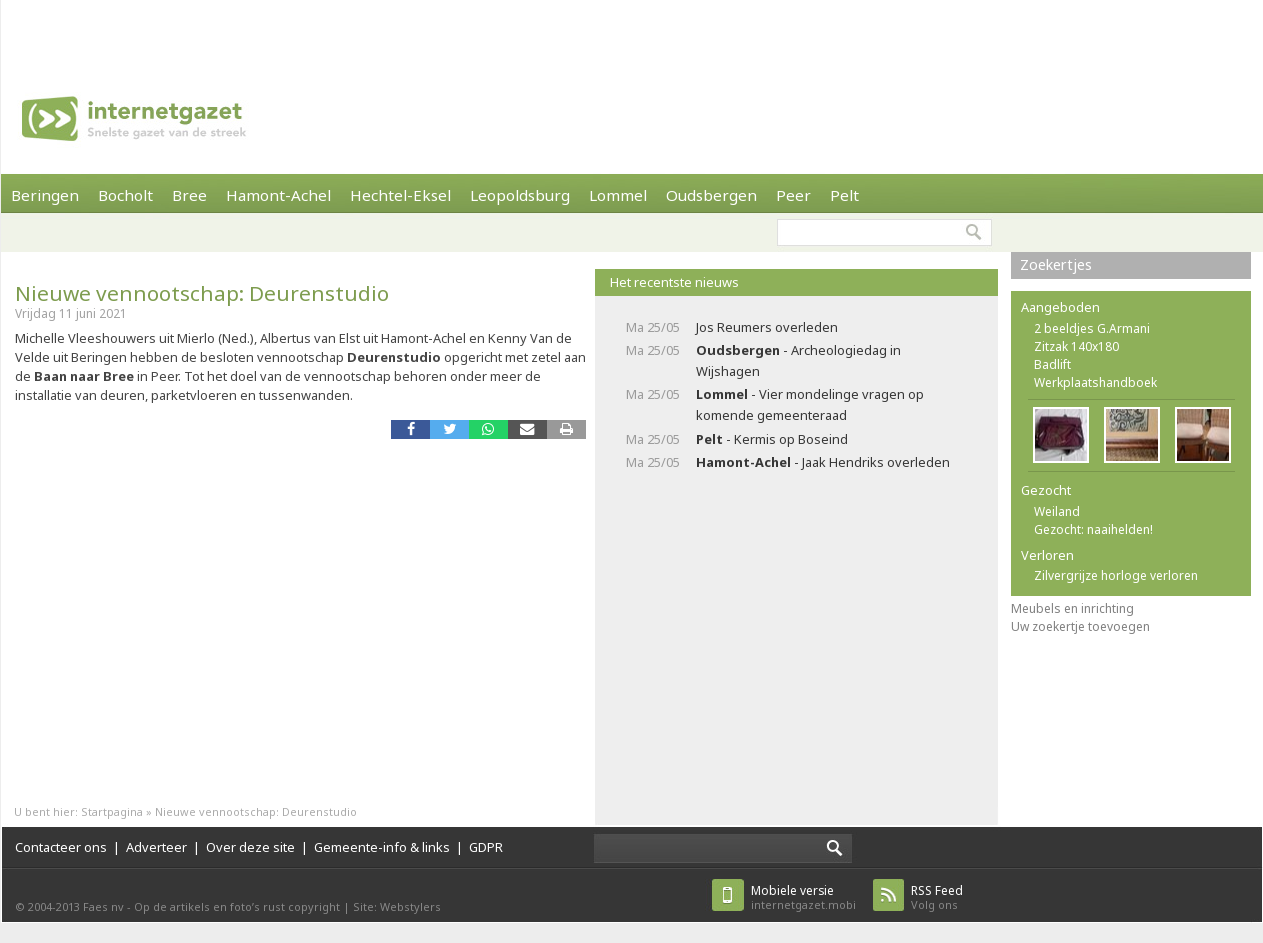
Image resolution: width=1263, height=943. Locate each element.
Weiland (1057, 511)
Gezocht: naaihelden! (1093, 529)
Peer (793, 195)
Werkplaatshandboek (1095, 382)
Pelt (844, 195)
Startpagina (112, 811)
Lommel (618, 195)
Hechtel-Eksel (400, 195)
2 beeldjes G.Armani (1092, 328)
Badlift (1052, 364)
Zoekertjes (1056, 264)
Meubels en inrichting (1072, 608)
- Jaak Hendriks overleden (823, 462)
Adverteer (156, 847)
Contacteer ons (61, 847)
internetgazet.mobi (803, 897)
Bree (189, 195)
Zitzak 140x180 (1076, 346)
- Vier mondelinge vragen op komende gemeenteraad (810, 404)
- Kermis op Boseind (772, 439)
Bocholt (125, 195)
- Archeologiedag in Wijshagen (798, 360)
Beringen (45, 195)
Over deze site (250, 847)
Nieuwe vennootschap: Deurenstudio (202, 293)
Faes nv (103, 906)
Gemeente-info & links (382, 847)
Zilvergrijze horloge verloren (1116, 575)
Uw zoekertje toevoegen (1080, 626)
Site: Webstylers (397, 906)
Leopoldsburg (520, 195)
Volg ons (937, 897)
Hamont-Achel (278, 195)
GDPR (486, 847)
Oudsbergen (711, 195)
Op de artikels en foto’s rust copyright (237, 906)
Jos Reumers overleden (767, 327)
